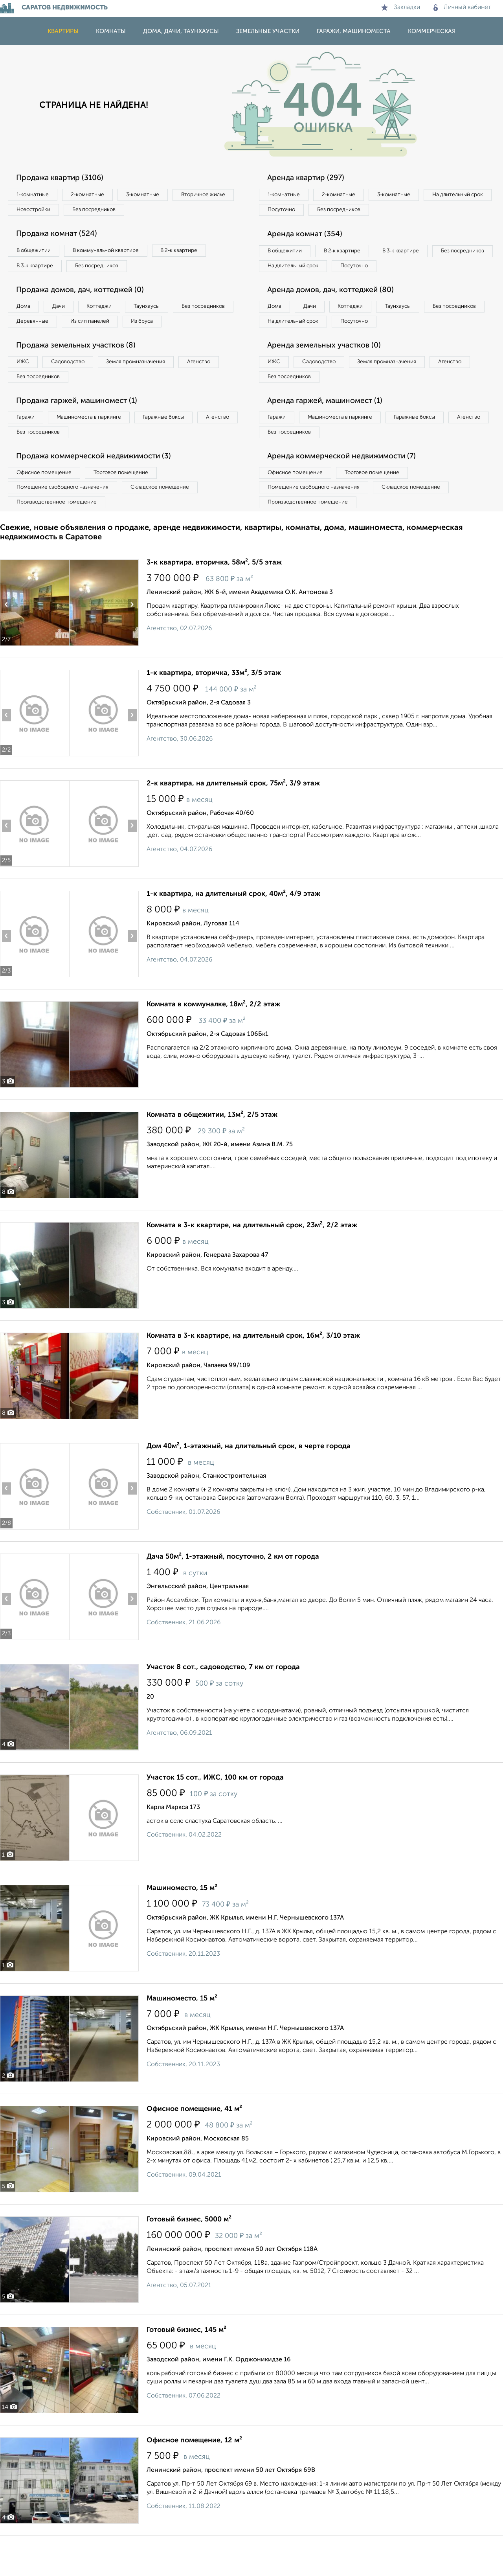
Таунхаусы (161, 311)
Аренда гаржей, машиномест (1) (329, 427)
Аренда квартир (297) (309, 178)
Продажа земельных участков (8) (80, 369)
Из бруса (29, 343)
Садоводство (74, 385)
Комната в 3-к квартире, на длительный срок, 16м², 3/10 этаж (253, 1368)
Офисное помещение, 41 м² (194, 2141)
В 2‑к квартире (193, 253)
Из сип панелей (167, 327)
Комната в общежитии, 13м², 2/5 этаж (212, 1147)
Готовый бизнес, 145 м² (186, 2362)
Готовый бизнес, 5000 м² (189, 2252)
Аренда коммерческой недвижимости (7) (347, 485)
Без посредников (173, 211)
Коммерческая (431, 31)
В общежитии (35, 253)
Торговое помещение (129, 502)
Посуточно (360, 211)
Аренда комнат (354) (308, 236)
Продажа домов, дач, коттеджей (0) (85, 294)
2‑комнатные (94, 195)
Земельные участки (267, 31)
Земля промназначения (148, 385)
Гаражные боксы (176, 444)
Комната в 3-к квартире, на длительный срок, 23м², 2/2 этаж (252, 1257)
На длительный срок (295, 211)
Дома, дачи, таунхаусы (181, 31)
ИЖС (24, 385)
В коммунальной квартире (113, 253)
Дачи (64, 311)
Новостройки (107, 211)
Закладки (400, 7)
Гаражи (27, 444)
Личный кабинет (462, 7)
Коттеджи (109, 311)
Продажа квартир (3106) (63, 178)
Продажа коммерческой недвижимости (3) (99, 485)
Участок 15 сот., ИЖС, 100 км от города (215, 1810)
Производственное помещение (59, 534)
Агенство (216, 385)
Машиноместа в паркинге (95, 444)
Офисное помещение (46, 502)
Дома (25, 311)
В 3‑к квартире (37, 269)
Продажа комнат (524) (60, 236)
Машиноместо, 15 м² (182, 1920)
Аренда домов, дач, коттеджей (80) (335, 310)
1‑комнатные (34, 195)
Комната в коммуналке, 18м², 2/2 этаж (213, 1037)
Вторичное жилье (41, 211)
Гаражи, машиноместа (354, 31)
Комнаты (111, 31)
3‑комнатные (154, 195)
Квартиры (63, 31)
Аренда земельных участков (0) (327, 369)
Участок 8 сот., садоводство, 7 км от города (223, 1699)
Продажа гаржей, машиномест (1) (82, 427)
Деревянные (105, 327)
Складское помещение (170, 518)
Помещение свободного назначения (66, 518)
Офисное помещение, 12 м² (194, 2473)
